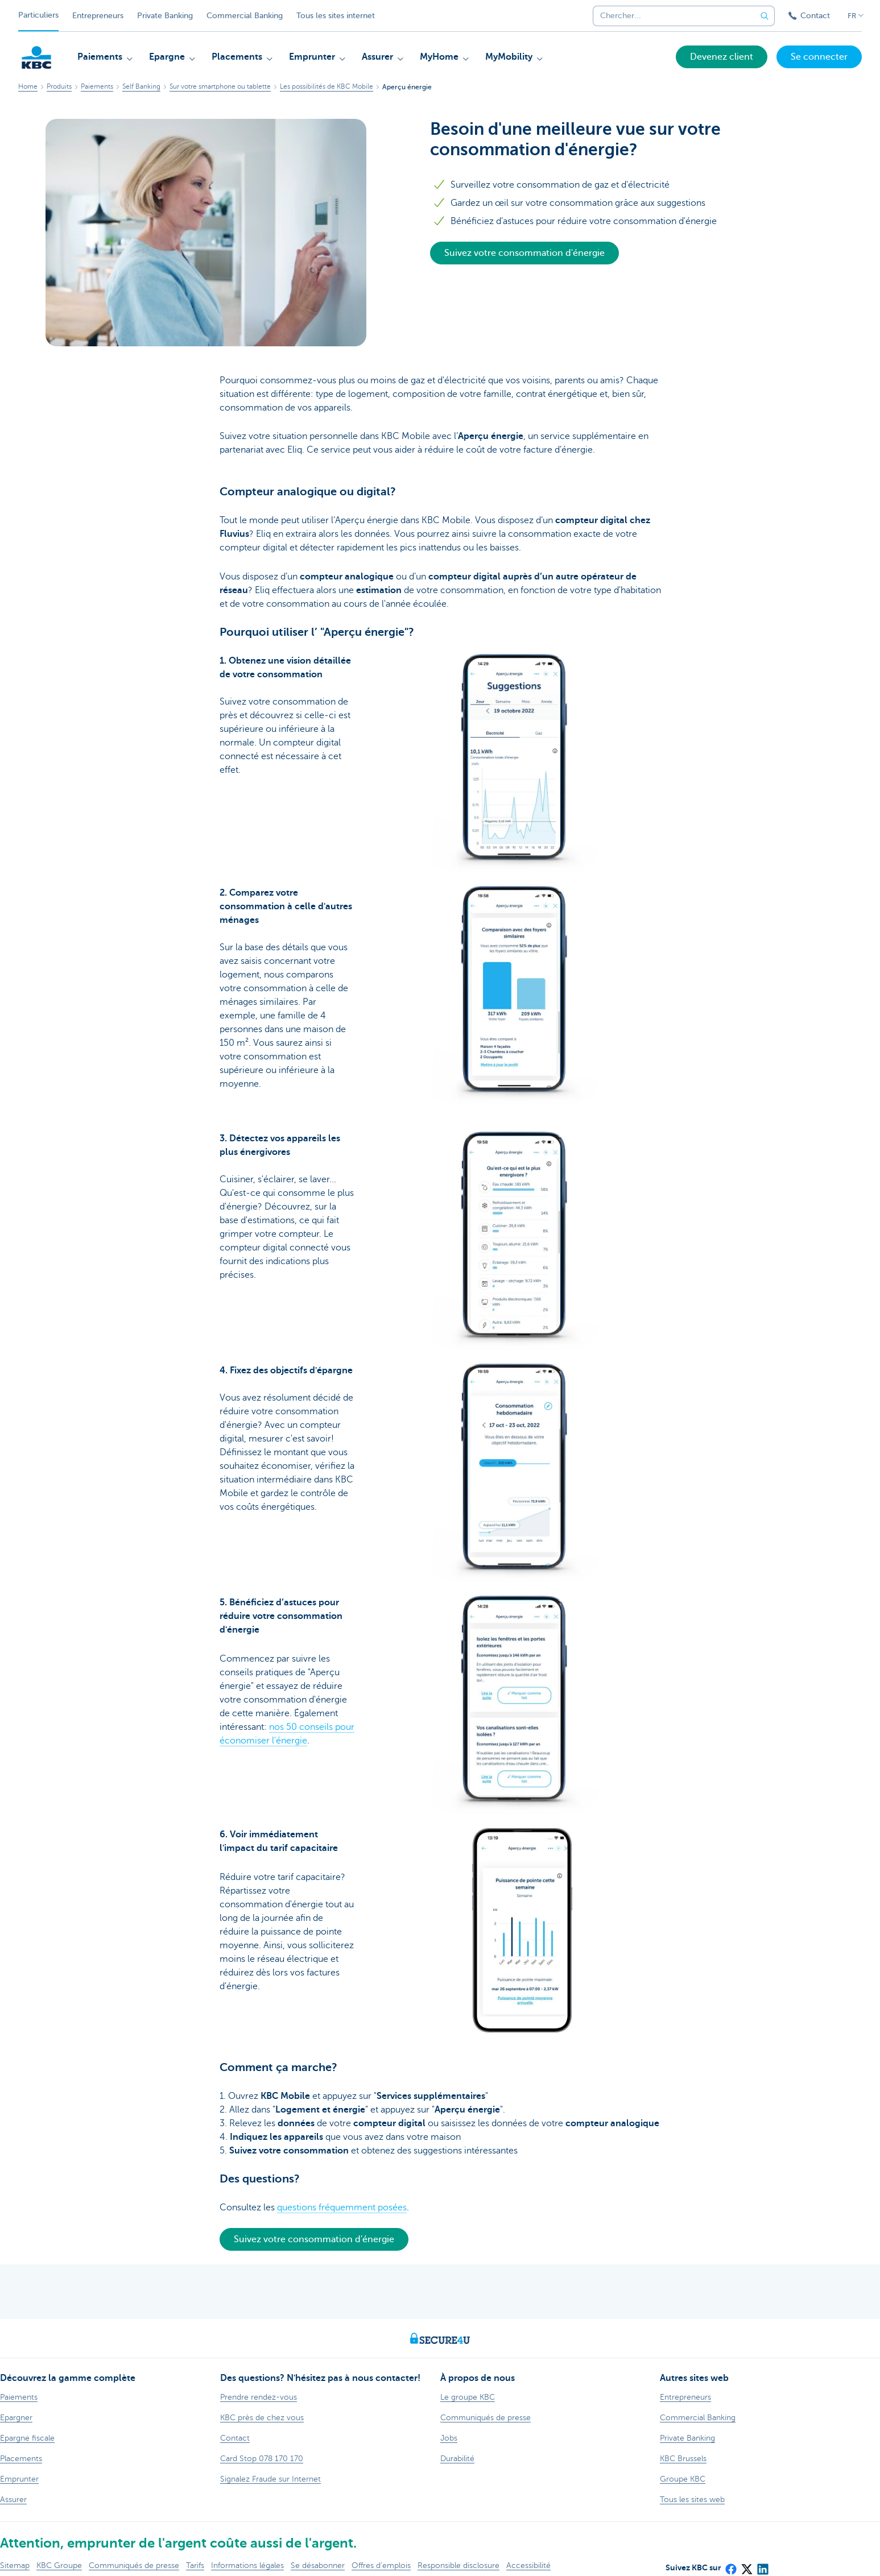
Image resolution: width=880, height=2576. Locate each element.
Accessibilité (528, 2565)
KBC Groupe (59, 2565)
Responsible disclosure (458, 2565)
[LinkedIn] (762, 2565)
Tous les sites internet (335, 15)
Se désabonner (318, 2565)
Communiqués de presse (134, 2565)
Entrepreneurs (97, 15)
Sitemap (15, 2565)
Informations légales (247, 2565)
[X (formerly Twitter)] (746, 2565)
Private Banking (165, 15)
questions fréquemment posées (342, 2207)
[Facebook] (730, 2565)
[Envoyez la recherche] (764, 16)
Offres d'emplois (381, 2565)
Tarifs (195, 2565)
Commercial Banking (244, 15)
